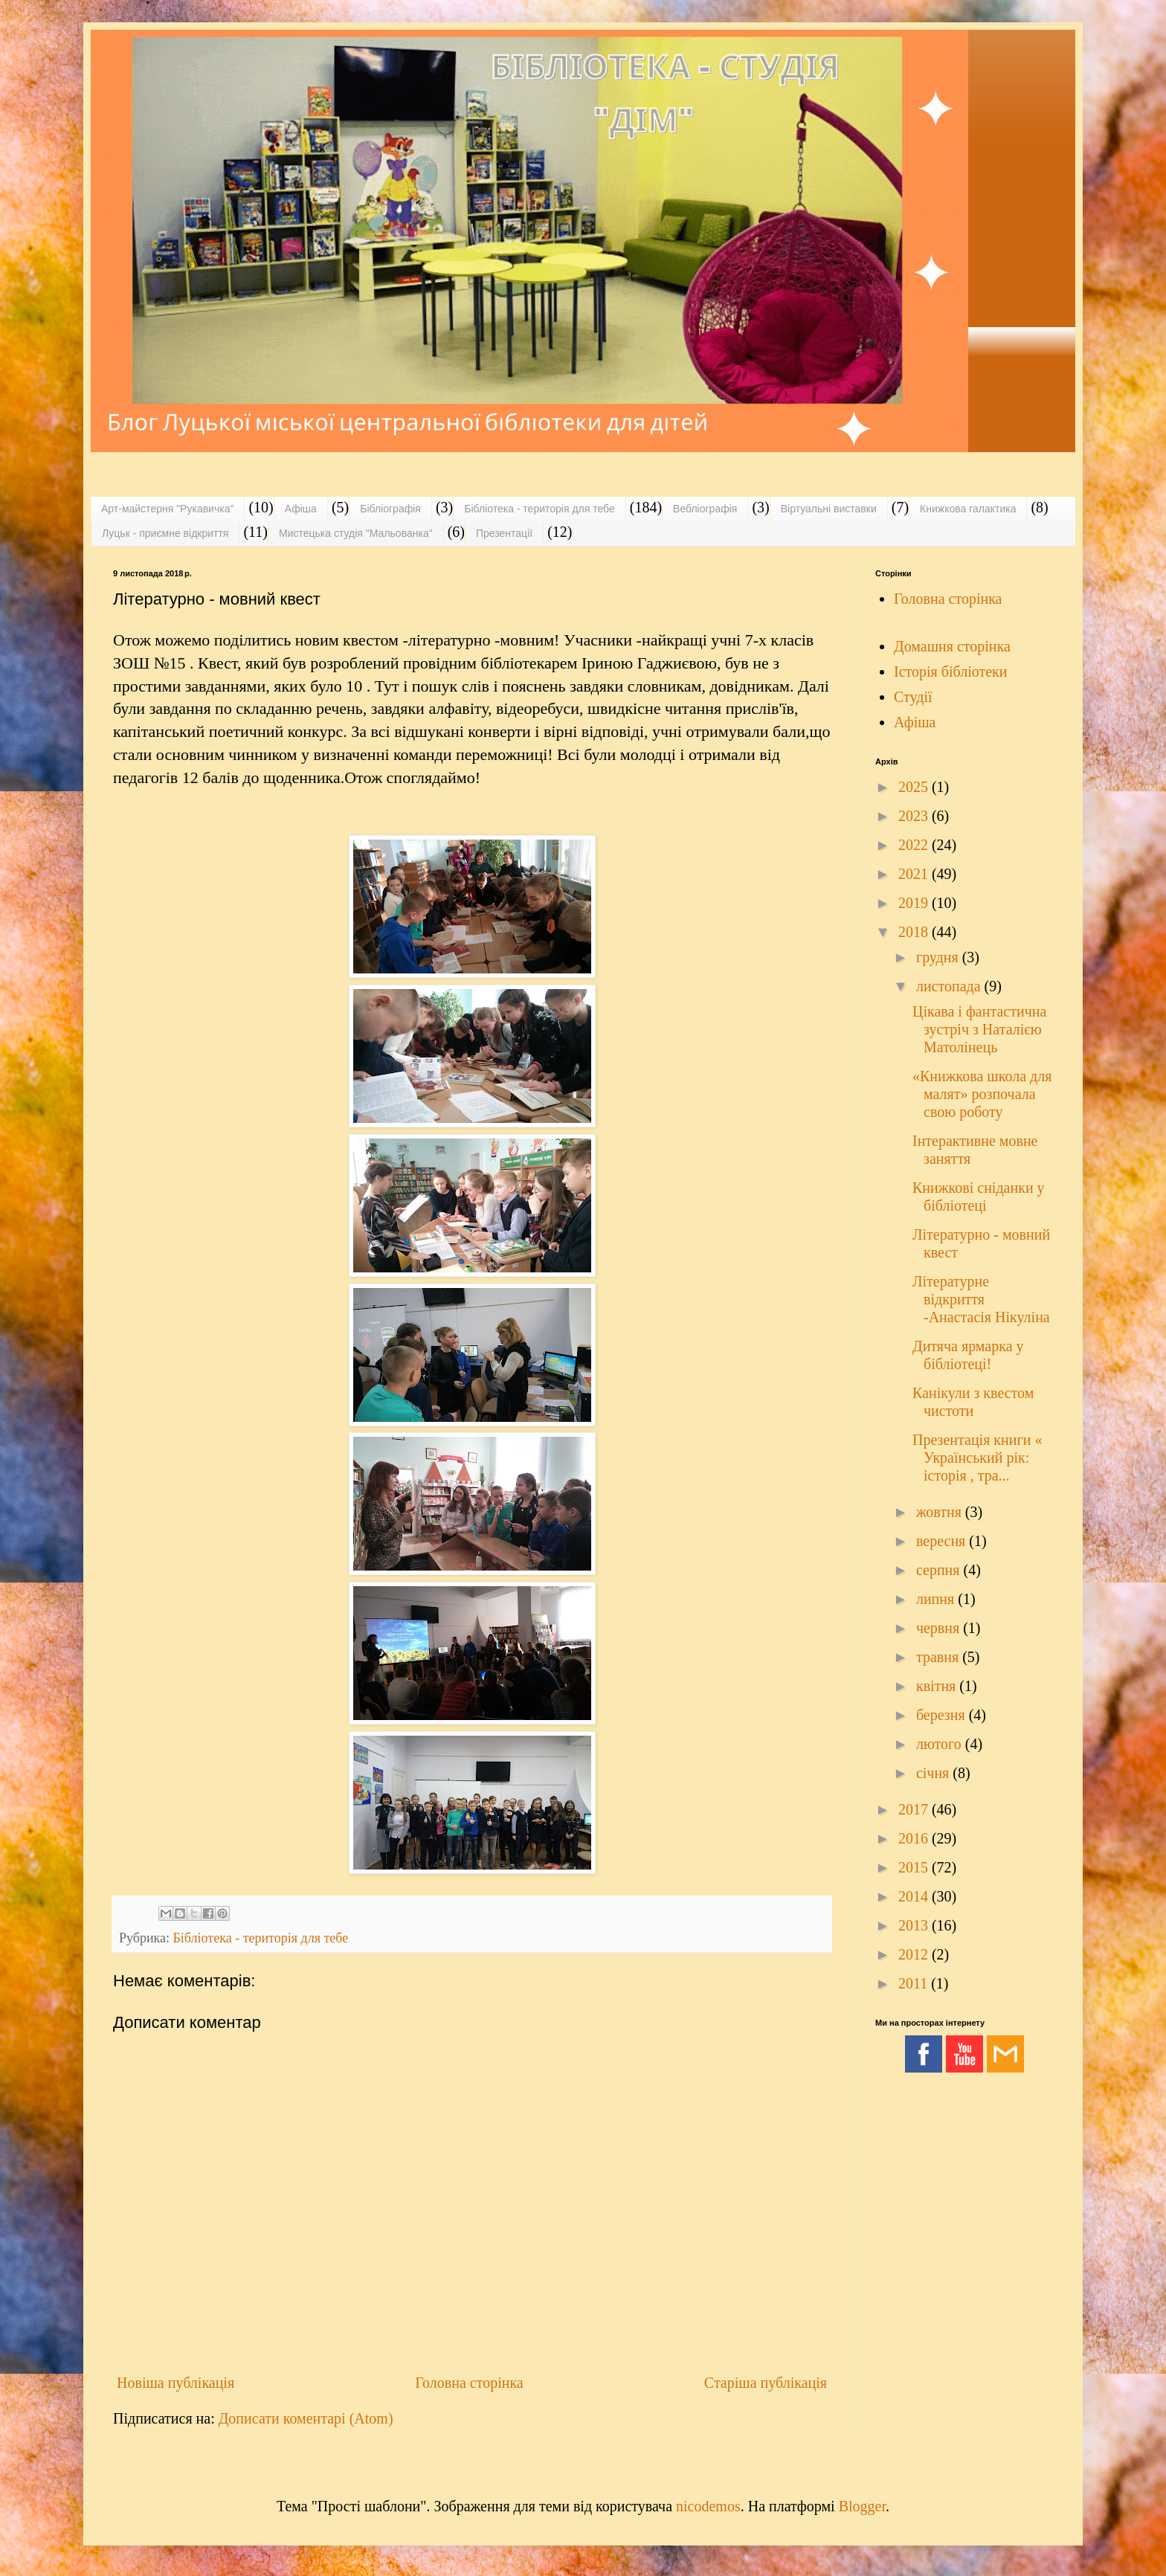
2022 (915, 845)
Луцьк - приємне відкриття (165, 533)
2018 (915, 932)
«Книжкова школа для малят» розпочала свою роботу (981, 1094)
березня (942, 1715)
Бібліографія (390, 509)
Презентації (504, 533)
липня (937, 1599)
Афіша (301, 509)
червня (939, 1628)
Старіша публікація (765, 2382)
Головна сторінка (469, 2382)
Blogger (862, 2506)
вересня (942, 1541)
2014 (915, 1896)
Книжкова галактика (968, 509)
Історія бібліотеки (951, 671)
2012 (915, 1954)
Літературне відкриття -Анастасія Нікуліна (981, 1299)
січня (934, 1773)
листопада (950, 986)
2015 (915, 1867)
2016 (915, 1838)
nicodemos (708, 2506)
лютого (940, 1744)
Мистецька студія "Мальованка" (356, 533)
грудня (939, 957)
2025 (915, 787)
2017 (915, 1809)
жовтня (940, 1512)
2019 (915, 903)
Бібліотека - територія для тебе (539, 509)
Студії (913, 697)
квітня (937, 1686)
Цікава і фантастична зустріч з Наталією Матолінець (979, 1029)
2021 (915, 874)
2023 (915, 816)
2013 (915, 1925)
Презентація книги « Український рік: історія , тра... (977, 1458)
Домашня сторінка (952, 646)
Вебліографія (705, 509)
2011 (914, 1983)
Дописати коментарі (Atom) (306, 2418)
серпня (940, 1570)
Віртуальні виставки (829, 509)
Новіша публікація (175, 2382)
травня (939, 1657)
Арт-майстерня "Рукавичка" (167, 509)
